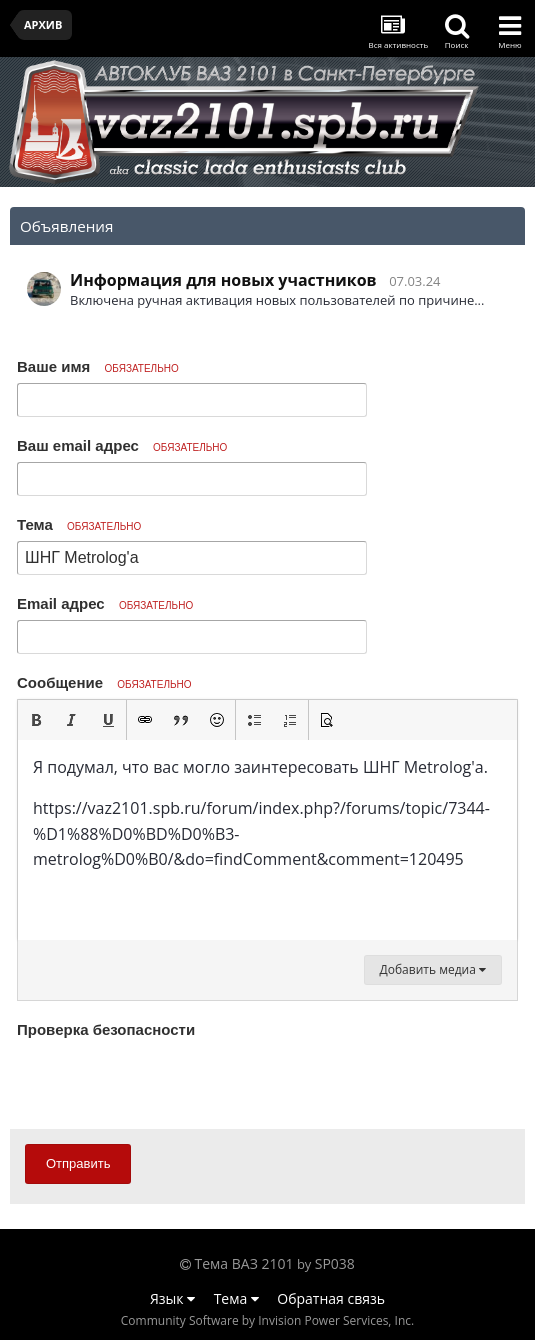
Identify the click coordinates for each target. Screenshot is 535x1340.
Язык (172, 1298)
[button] (36, 720)
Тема (79, 524)
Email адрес (105, 603)
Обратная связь (331, 1298)
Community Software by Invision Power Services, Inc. (267, 1320)
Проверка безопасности (106, 1029)
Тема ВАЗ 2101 (244, 1263)
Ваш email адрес (122, 445)
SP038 (335, 1263)
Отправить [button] (78, 1163)
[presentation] (169, 1083)
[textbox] (267, 840)
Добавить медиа (433, 969)
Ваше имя (98, 366)
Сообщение (104, 682)
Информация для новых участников (223, 280)
